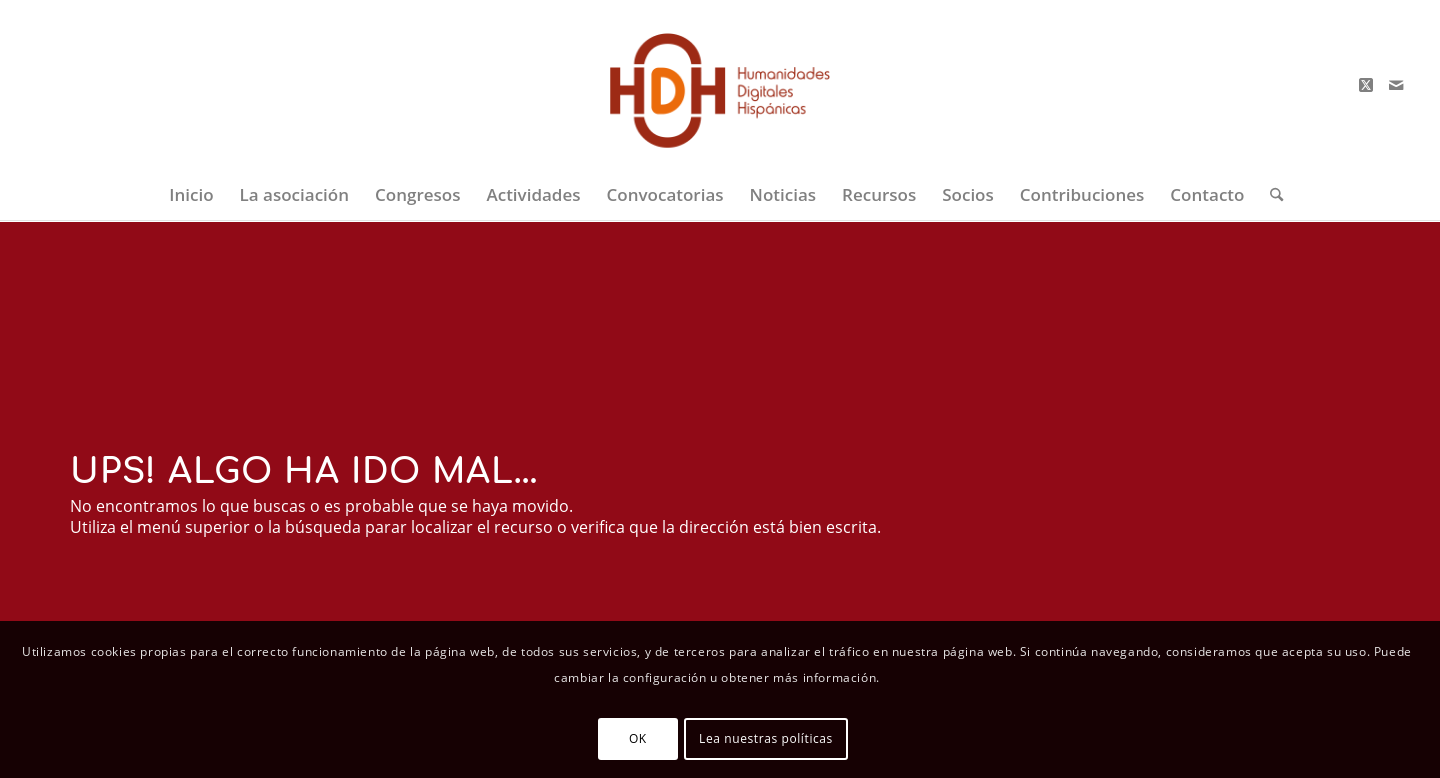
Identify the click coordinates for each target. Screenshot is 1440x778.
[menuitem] (191, 195)
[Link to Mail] (1396, 85)
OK (638, 738)
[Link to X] (1366, 85)
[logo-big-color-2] (720, 85)
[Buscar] (1270, 195)
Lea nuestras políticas (766, 738)
